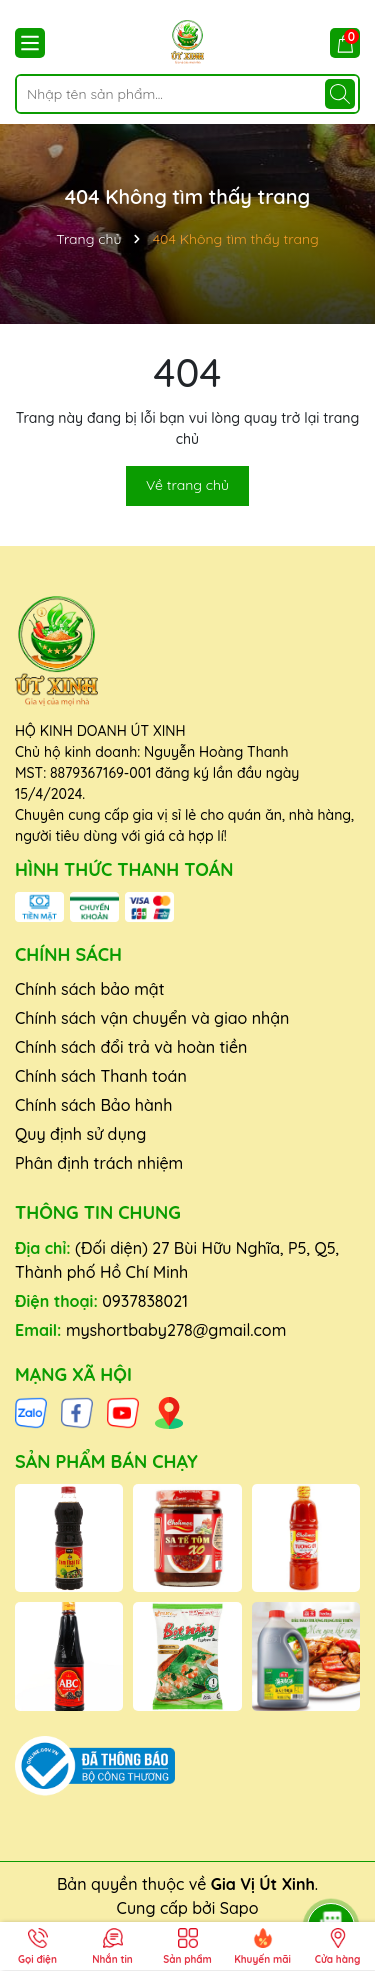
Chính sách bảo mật (90, 989)
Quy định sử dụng (80, 1134)
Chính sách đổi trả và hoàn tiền (131, 1047)
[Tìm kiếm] (340, 94)
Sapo (239, 1908)
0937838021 (145, 1301)
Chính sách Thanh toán (101, 1076)
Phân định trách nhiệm (99, 1163)
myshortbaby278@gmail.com (176, 1330)
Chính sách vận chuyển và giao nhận (152, 1018)
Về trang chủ (187, 485)
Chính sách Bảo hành (93, 1105)
